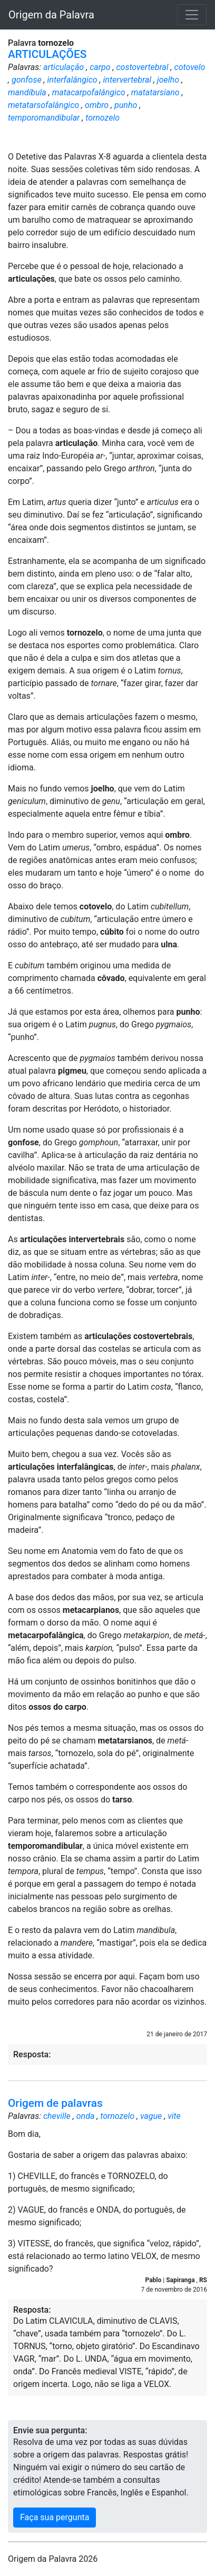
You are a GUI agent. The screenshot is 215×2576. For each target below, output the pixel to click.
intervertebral (127, 80)
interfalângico (72, 80)
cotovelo (190, 67)
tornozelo (102, 118)
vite (174, 2116)
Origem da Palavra (51, 14)
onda (85, 2116)
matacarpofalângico (88, 92)
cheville (57, 2116)
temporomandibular (44, 118)
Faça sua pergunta (54, 2517)
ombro (97, 105)
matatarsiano (155, 92)
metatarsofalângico (43, 105)
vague (151, 2116)
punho (125, 105)
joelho (168, 80)
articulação (63, 67)
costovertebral (142, 67)
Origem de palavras (55, 2103)
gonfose (27, 80)
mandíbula (27, 92)
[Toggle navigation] (192, 14)
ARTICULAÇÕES (47, 54)
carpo (100, 67)
